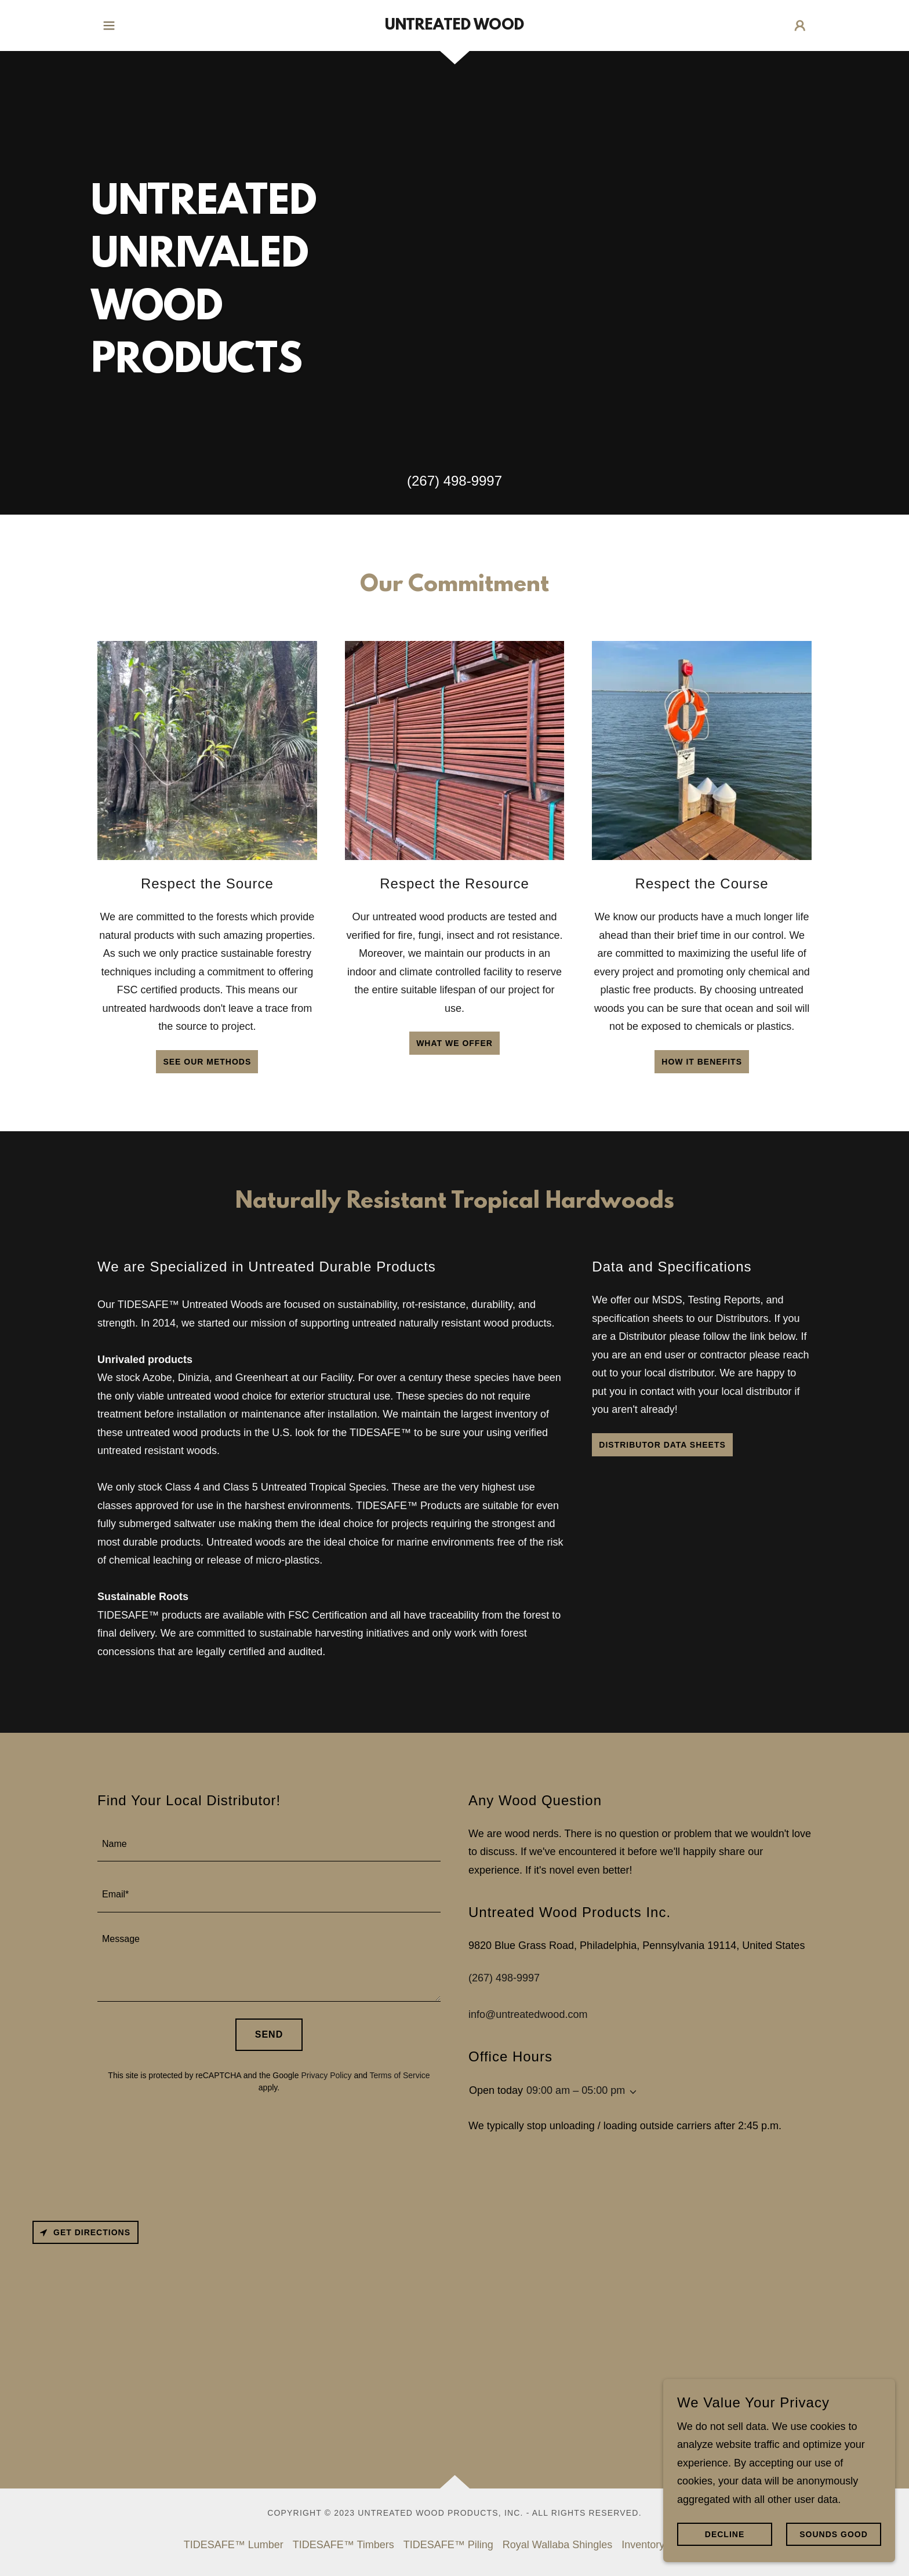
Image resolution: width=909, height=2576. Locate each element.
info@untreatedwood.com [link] (527, 2014)
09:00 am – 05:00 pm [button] (575, 2090)
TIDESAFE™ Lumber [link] (233, 2545)
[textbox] (269, 1843)
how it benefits (701, 1061)
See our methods (207, 1061)
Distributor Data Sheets (662, 1444)
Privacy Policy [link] (326, 2075)
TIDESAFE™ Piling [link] (448, 2545)
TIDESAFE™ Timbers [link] (343, 2545)
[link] (454, 26)
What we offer (454, 1043)
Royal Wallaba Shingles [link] (557, 2545)
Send (269, 2034)
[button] (109, 25)
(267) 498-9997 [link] (454, 481)
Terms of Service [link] (399, 2075)
